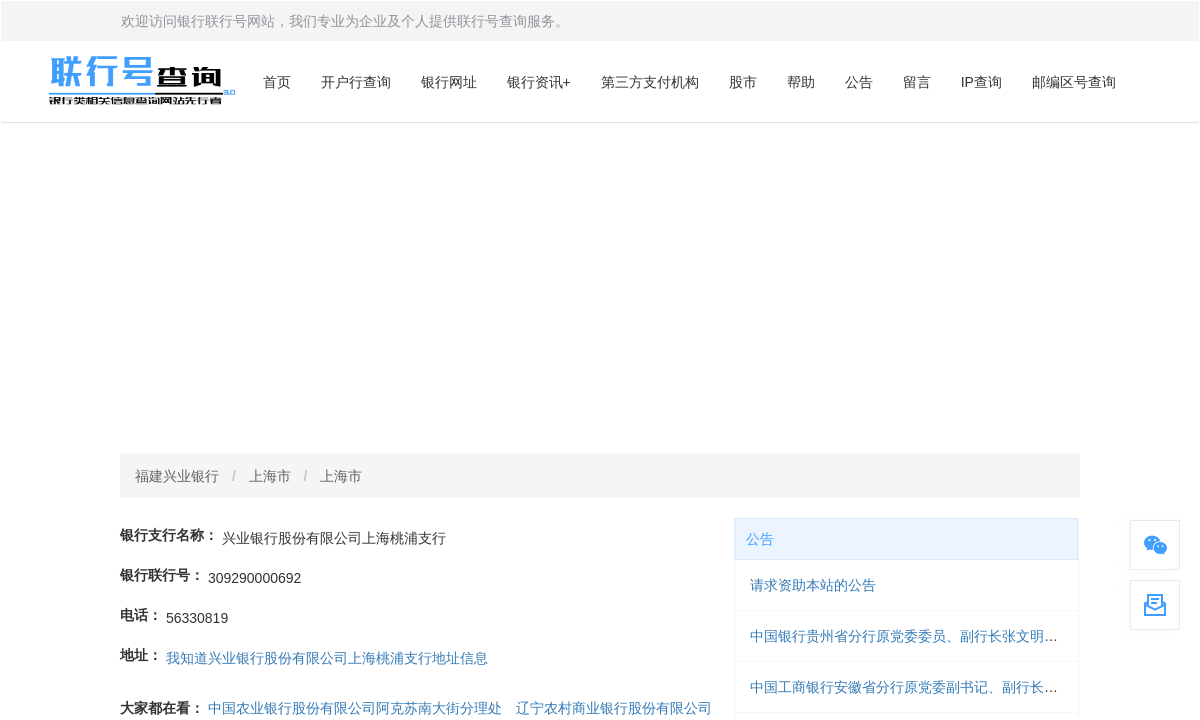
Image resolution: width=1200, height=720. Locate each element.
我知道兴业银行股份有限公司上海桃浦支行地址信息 (327, 658)
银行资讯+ (539, 82)
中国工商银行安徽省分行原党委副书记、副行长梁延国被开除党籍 (953, 687)
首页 (277, 82)
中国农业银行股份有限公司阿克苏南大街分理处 (355, 708)
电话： (141, 615)
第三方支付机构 (650, 82)
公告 (859, 82)
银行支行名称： (169, 535)
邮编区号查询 (1074, 82)
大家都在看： (162, 708)
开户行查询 (356, 82)
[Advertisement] (600, 273)
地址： (141, 655)
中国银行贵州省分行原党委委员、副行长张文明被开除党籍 (932, 636)
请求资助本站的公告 (813, 585)
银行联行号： (162, 575)
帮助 (801, 82)
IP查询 (981, 82)
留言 (917, 82)
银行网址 (449, 82)
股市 (743, 82)
